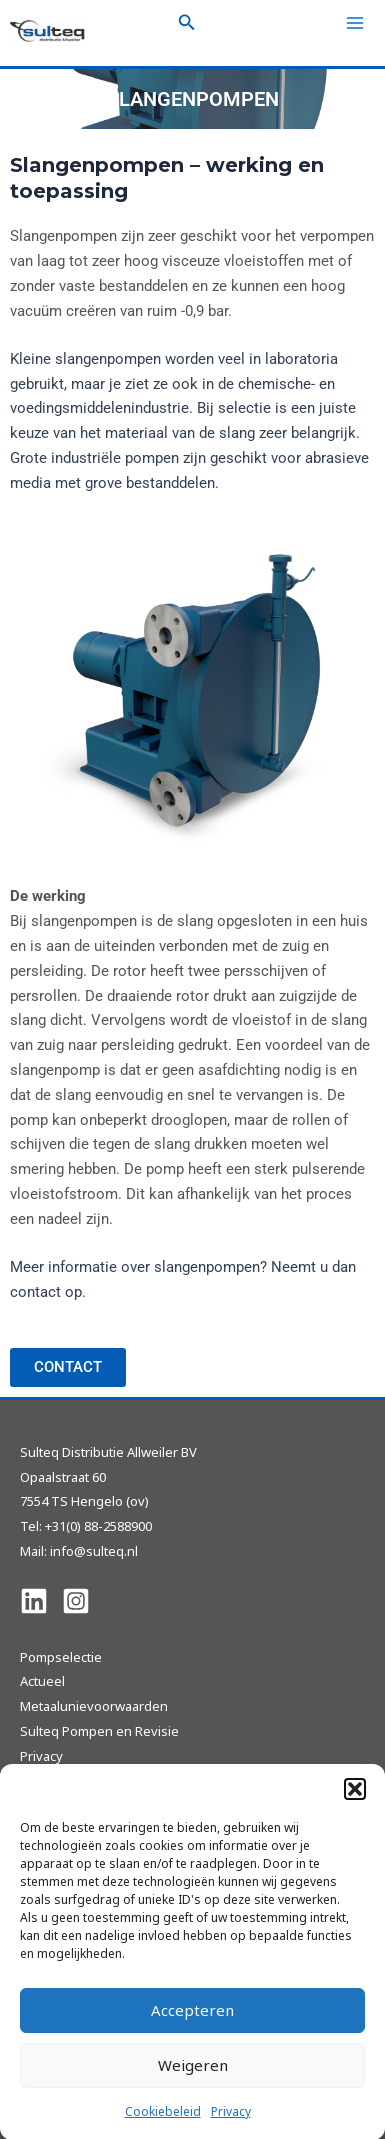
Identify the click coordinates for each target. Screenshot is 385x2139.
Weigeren (193, 2079)
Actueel (42, 1681)
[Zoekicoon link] (187, 23)
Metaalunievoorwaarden (94, 1706)
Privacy (231, 2124)
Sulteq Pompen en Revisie (99, 1731)
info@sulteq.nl (94, 1551)
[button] (355, 1802)
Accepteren (192, 2024)
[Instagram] (76, 1601)
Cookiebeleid (163, 2124)
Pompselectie (61, 1657)
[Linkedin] (34, 1601)
